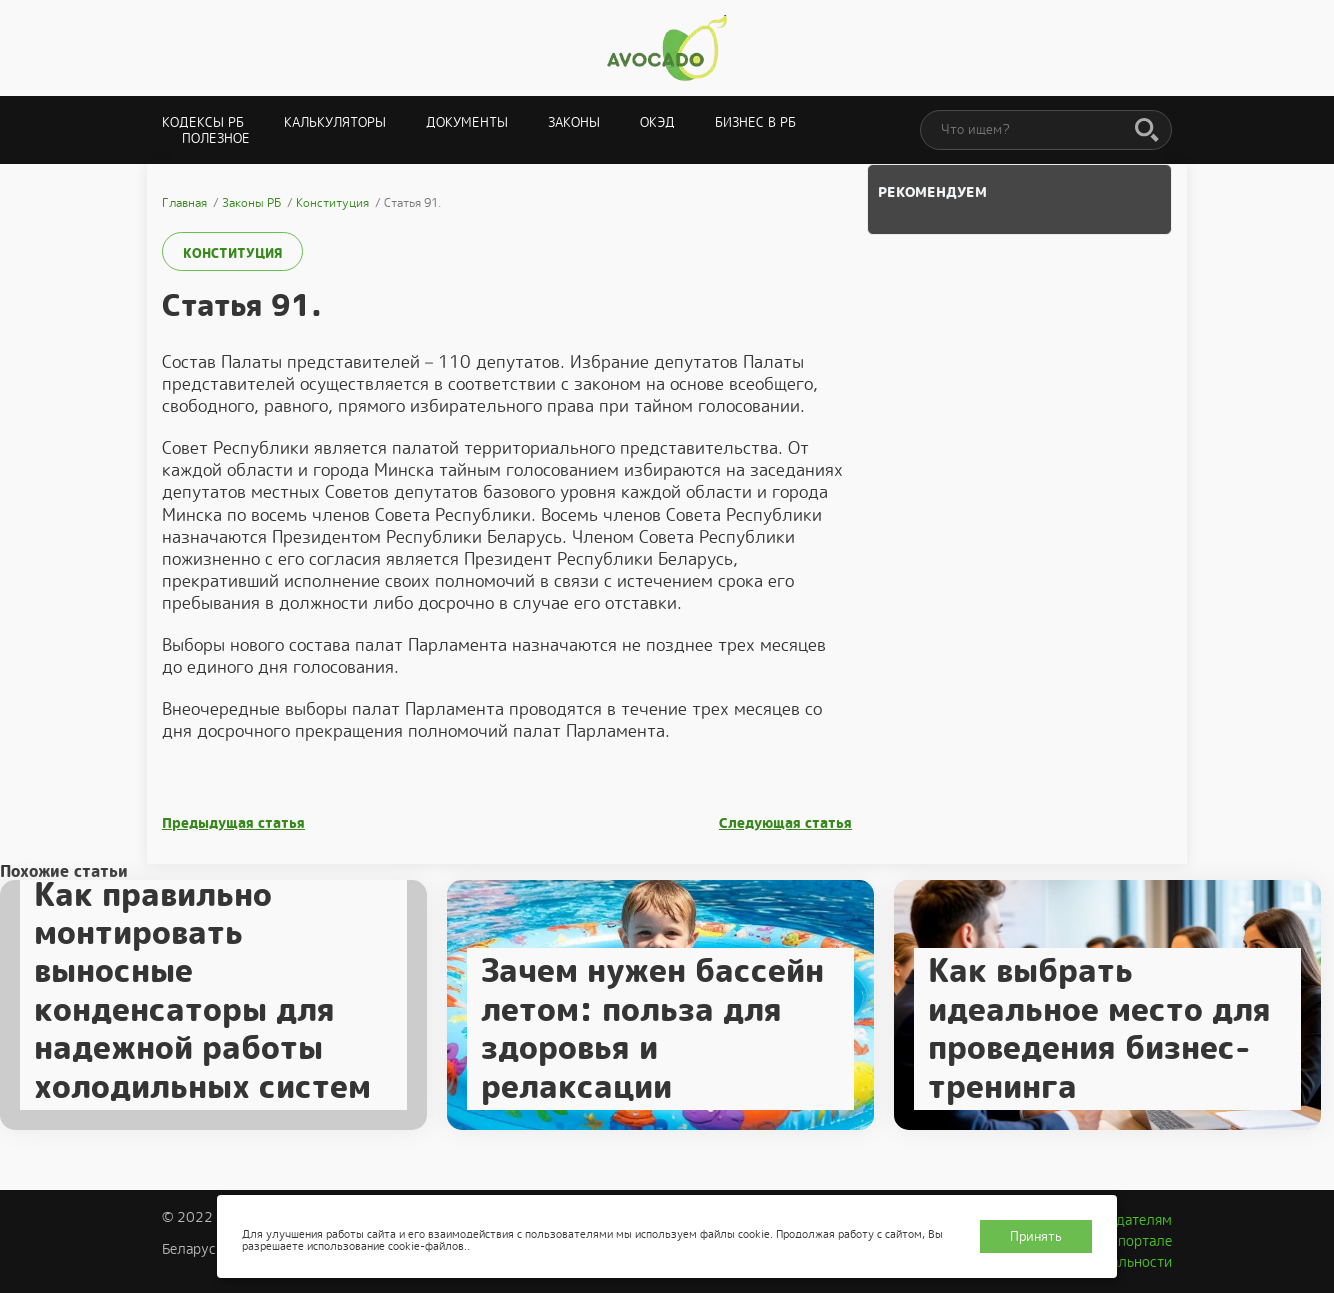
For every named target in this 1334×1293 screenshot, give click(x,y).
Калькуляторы (335, 122)
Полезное (216, 138)
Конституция (232, 253)
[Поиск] (1147, 131)
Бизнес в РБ (755, 122)
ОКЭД (657, 122)
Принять (1036, 1236)
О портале (1138, 1241)
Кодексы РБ (203, 122)
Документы (467, 122)
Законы (574, 122)
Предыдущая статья (233, 823)
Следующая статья (785, 823)
